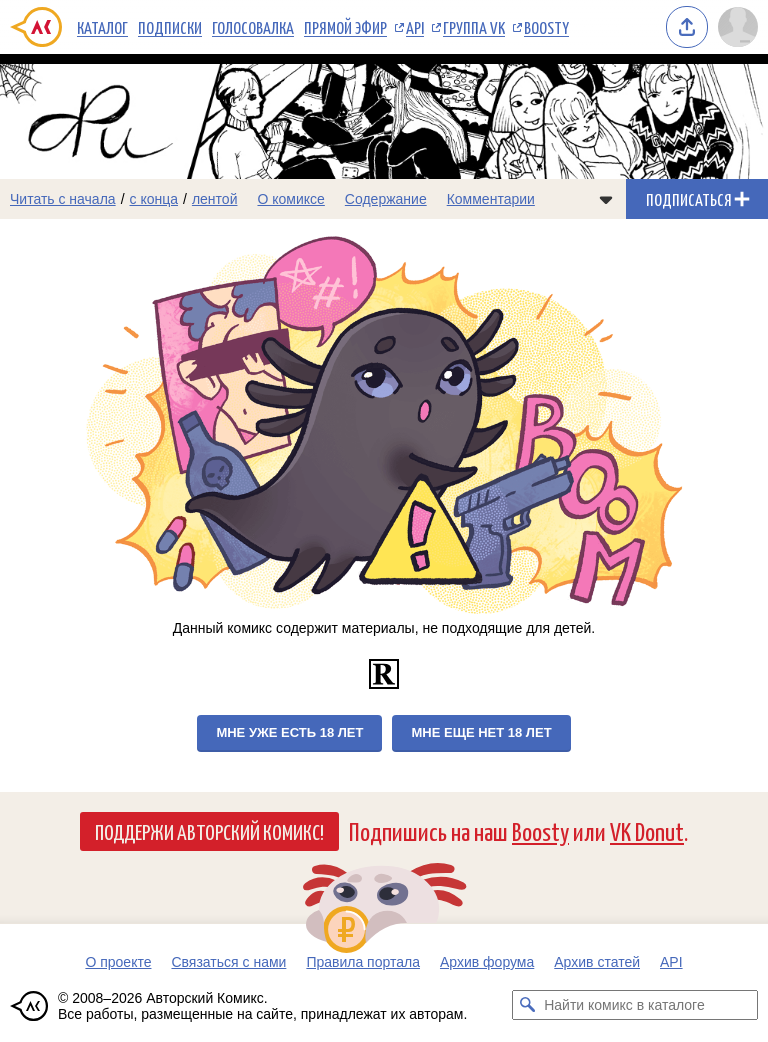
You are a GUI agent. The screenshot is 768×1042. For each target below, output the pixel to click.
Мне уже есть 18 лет (289, 732)
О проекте (118, 962)
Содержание (386, 199)
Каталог (102, 27)
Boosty (546, 27)
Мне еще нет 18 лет (481, 732)
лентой (215, 199)
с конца (154, 199)
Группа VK (474, 27)
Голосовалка (253, 27)
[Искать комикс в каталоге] (527, 1005)
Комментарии (491, 199)
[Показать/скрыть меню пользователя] (738, 27)
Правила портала (363, 962)
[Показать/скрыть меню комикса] (606, 199)
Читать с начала (63, 199)
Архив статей (597, 962)
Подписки (170, 27)
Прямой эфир (345, 27)
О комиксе (290, 199)
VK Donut (647, 830)
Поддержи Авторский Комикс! (209, 831)
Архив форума (487, 962)
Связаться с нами (228, 962)
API (415, 27)
